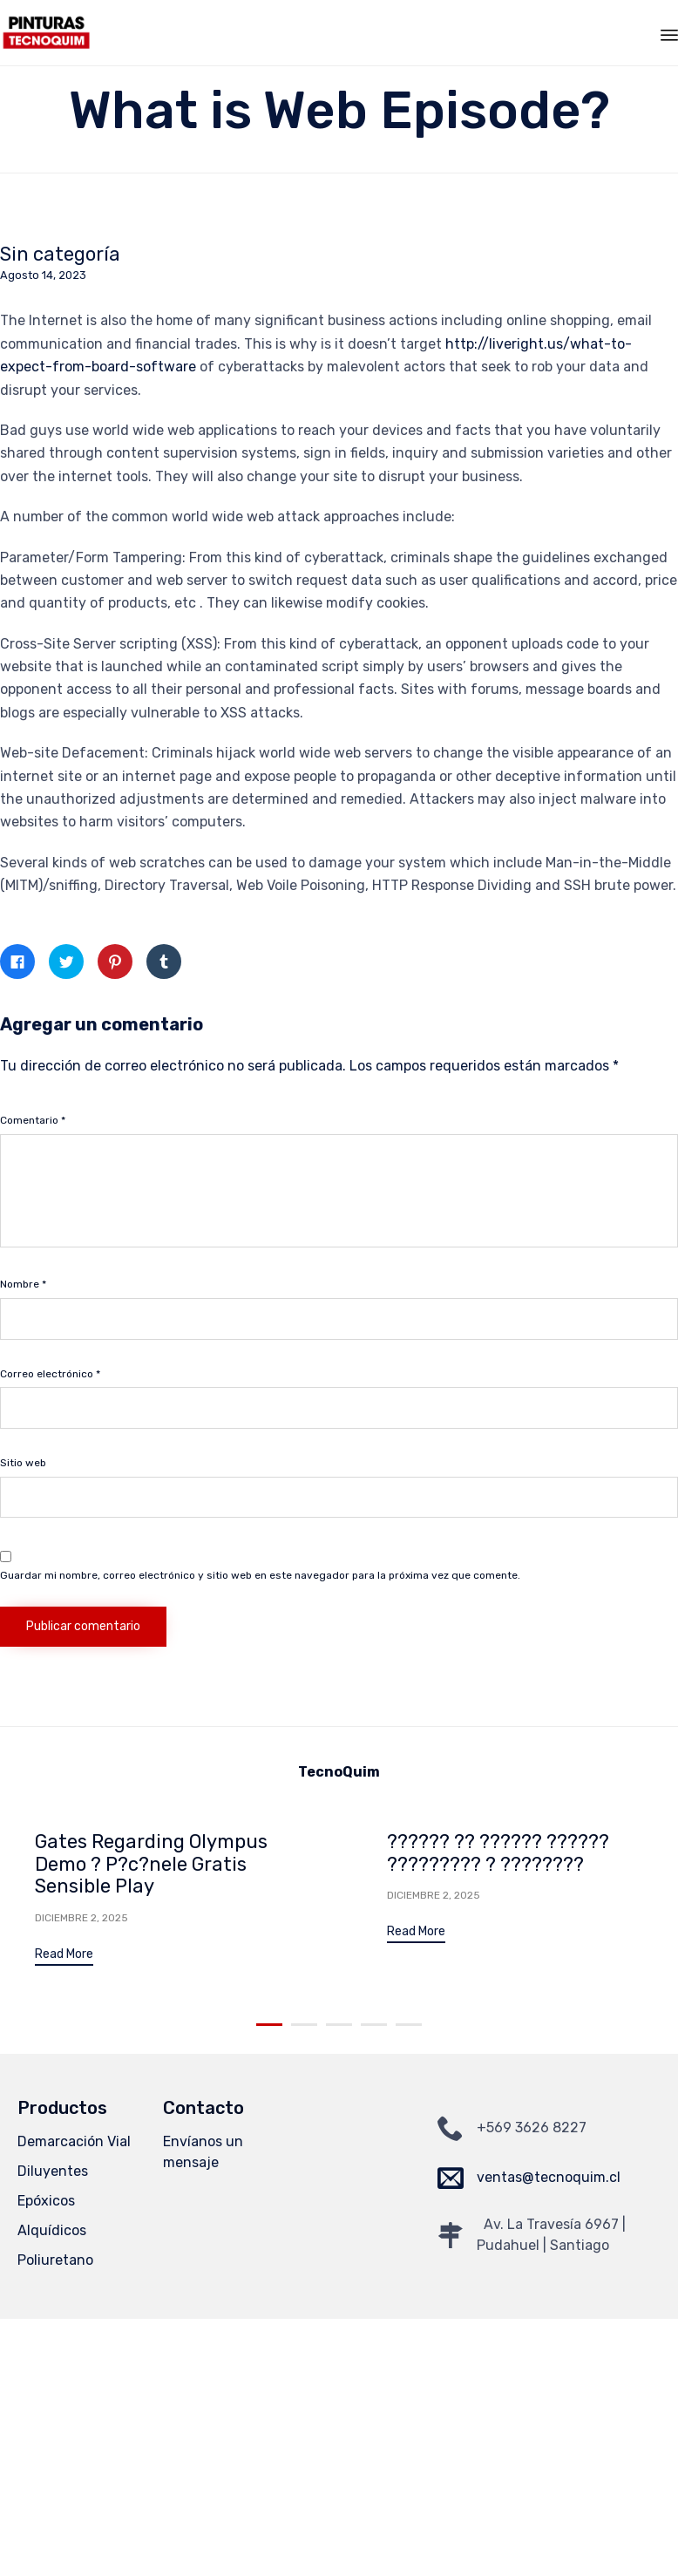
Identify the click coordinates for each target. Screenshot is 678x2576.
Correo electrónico (50, 1374)
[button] (64, 1956)
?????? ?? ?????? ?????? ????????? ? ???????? (498, 1853)
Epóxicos (46, 2199)
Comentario (32, 1120)
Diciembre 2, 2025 (81, 1918)
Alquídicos (51, 2228)
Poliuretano (55, 2258)
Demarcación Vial (74, 2139)
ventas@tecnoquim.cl (548, 2175)
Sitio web (23, 1463)
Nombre (23, 1284)
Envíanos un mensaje (203, 2150)
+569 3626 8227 (531, 2125)
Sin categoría (60, 254)
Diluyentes (52, 2169)
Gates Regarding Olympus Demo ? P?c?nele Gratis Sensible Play (151, 1864)
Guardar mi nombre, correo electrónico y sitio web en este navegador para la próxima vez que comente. (260, 1575)
